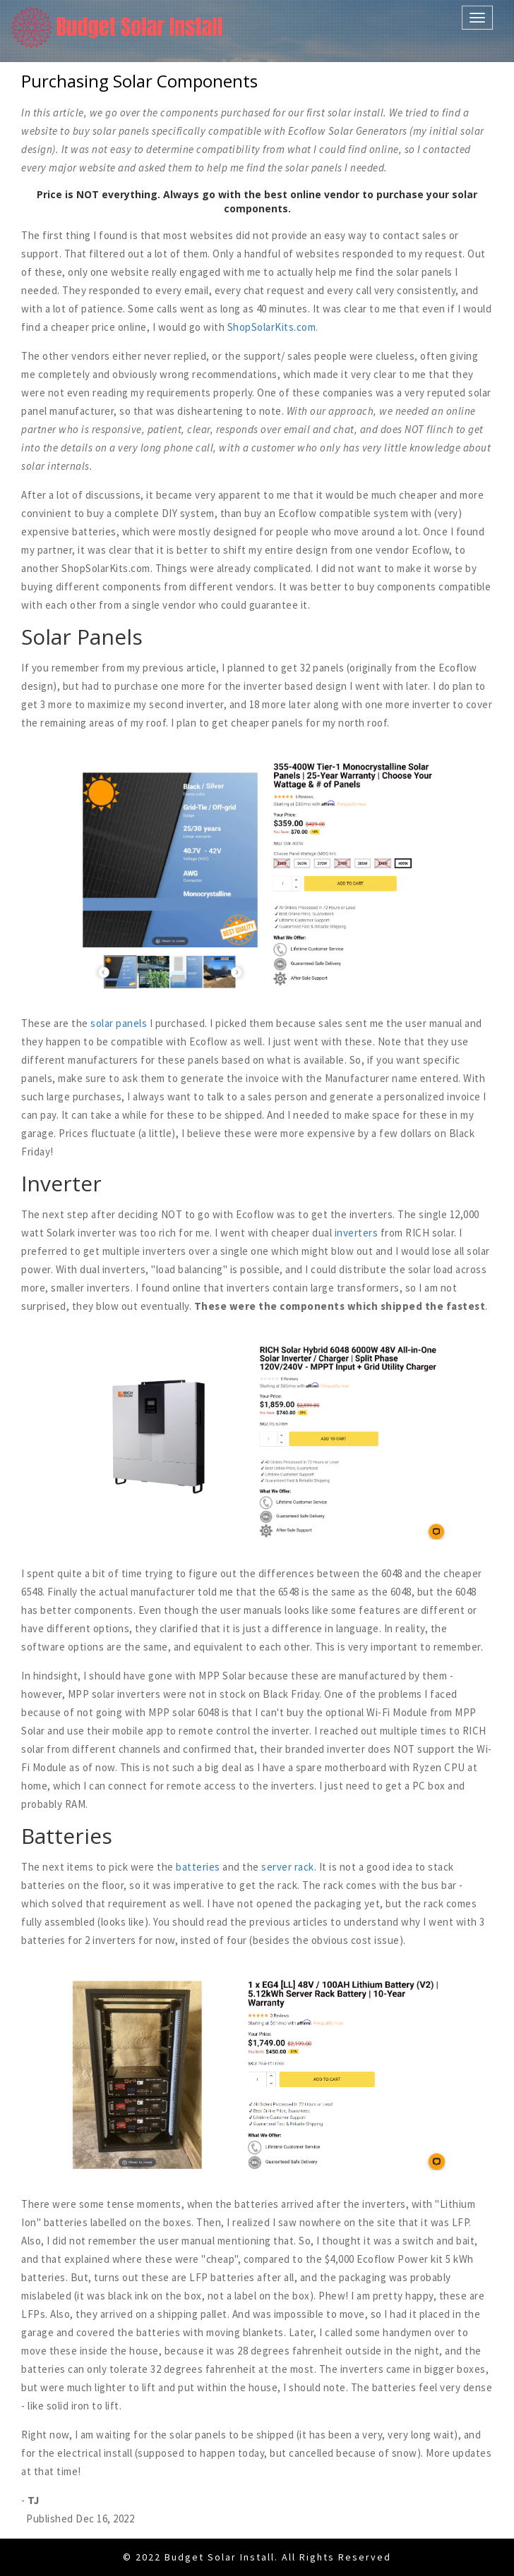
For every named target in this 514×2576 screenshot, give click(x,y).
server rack (287, 1866)
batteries (198, 1866)
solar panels (118, 1023)
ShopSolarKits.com (271, 327)
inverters (356, 1232)
